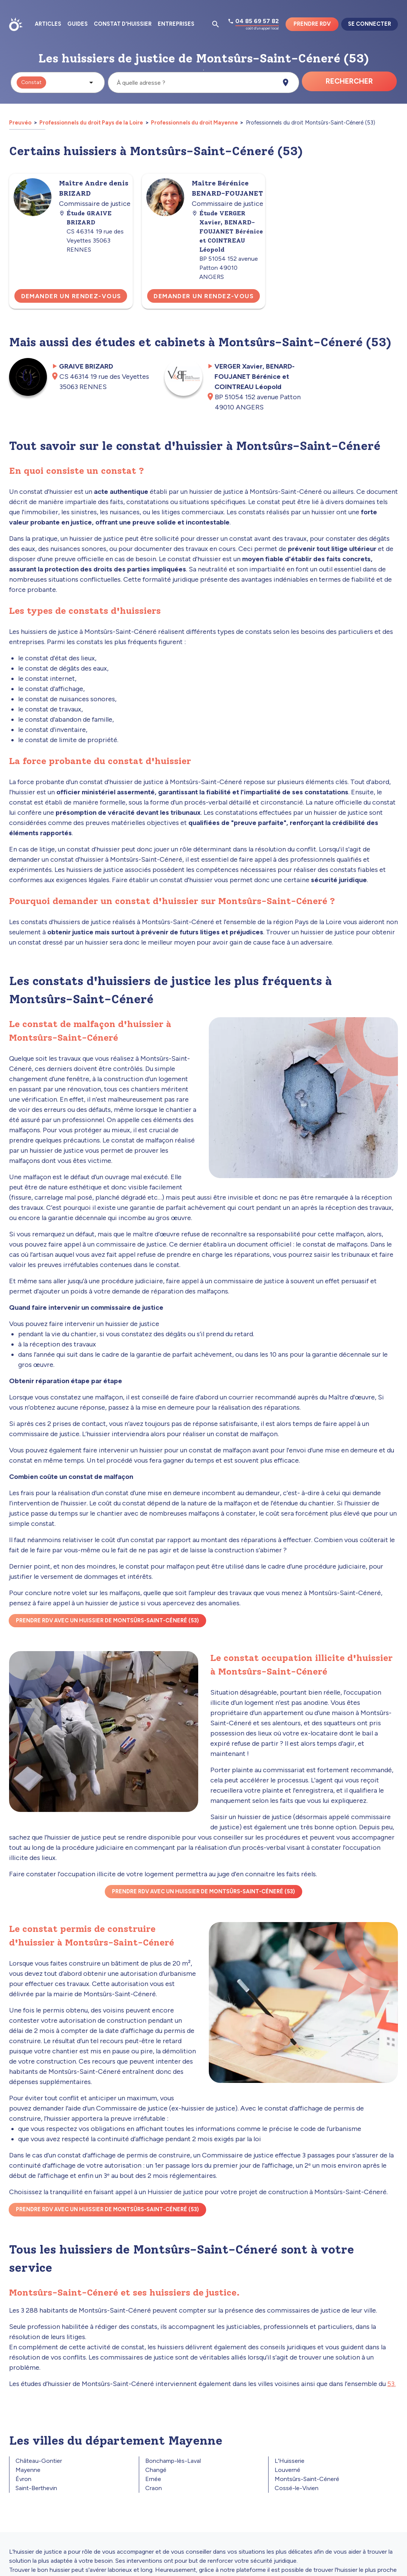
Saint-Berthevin (36, 2488)
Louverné (287, 2469)
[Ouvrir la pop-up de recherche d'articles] (216, 24)
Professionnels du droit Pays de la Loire (91, 122)
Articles (48, 23)
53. (391, 2384)
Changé (155, 2469)
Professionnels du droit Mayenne (194, 122)
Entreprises (176, 23)
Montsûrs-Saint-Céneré (307, 2479)
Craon (153, 2488)
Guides (77, 23)
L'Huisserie (289, 2460)
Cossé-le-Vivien (296, 2488)
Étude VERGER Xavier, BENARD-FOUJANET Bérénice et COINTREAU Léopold (227, 231)
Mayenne (28, 2469)
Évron (23, 2479)
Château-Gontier (39, 2460)
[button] (58, 82)
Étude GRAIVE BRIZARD (85, 218)
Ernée (153, 2479)
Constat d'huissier (123, 23)
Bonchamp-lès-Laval (173, 2460)
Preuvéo (21, 122)
